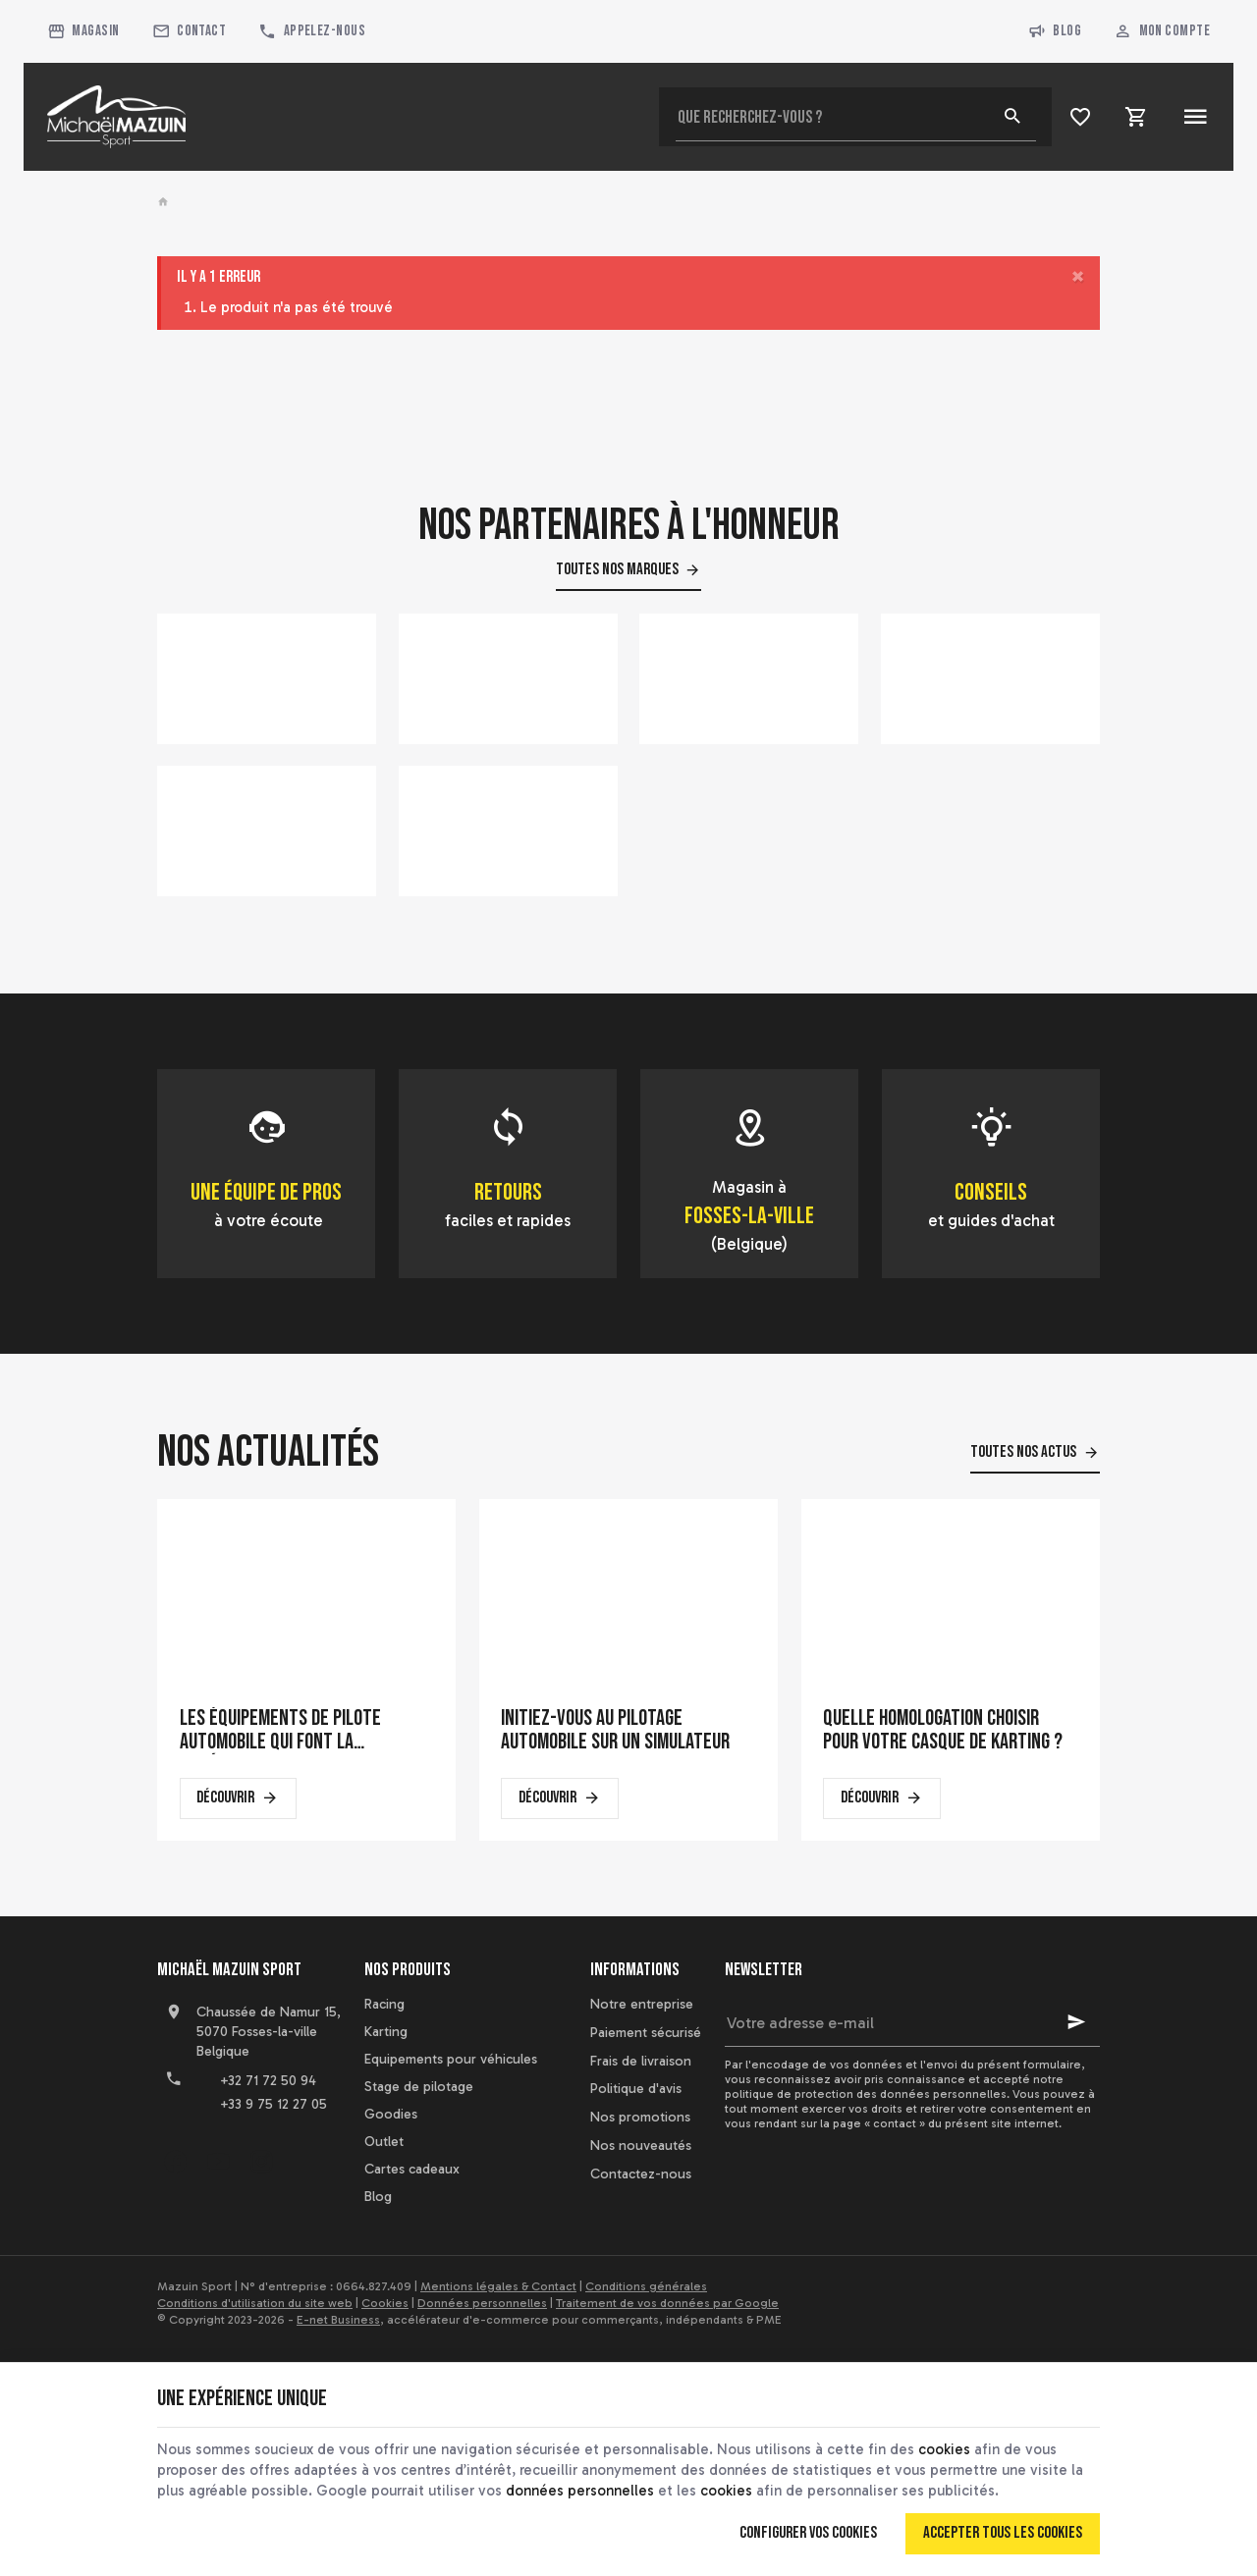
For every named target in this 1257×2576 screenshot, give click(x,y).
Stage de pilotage (418, 2086)
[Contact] (189, 31)
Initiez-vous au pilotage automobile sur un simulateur (615, 1730)
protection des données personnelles (900, 2094)
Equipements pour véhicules (450, 2059)
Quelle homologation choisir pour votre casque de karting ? (943, 1730)
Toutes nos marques (617, 569)
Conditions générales (646, 2286)
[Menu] (1195, 116)
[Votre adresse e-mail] (912, 2022)
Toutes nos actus (1023, 1452)
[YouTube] (218, 2161)
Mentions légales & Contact (498, 2286)
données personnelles (580, 2490)
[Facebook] (174, 2161)
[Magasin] (84, 31)
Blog (1054, 32)
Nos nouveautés (640, 2145)
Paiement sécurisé (645, 2032)
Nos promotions (640, 2117)
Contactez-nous (640, 2174)
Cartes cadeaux (412, 2169)
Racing (384, 2004)
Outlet (384, 2141)
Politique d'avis (636, 2088)
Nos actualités (268, 1452)
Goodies (390, 2114)
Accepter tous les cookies (1002, 2533)
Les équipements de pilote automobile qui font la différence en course (280, 1730)
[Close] (1077, 277)
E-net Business (338, 2320)
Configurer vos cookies (808, 2533)
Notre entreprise (641, 2004)
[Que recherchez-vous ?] (856, 116)
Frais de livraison (640, 2061)
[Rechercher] (1012, 116)
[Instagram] (261, 2161)
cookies (944, 2449)
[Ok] (1076, 2022)
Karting (386, 2031)
